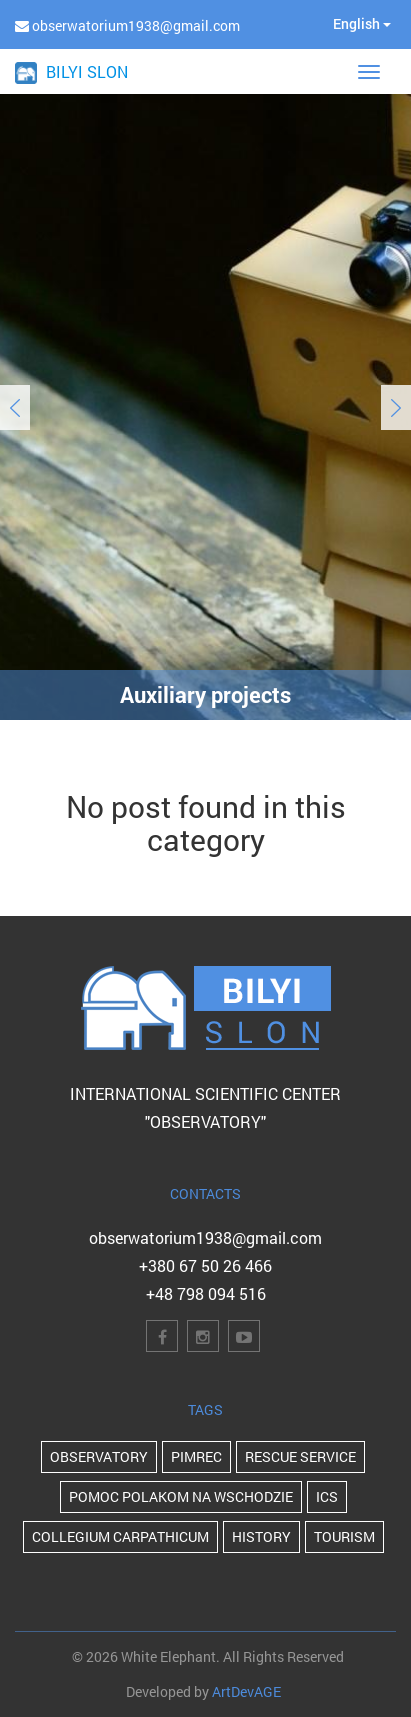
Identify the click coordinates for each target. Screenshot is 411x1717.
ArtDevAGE (246, 1691)
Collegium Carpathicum (120, 1536)
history (261, 1536)
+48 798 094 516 (206, 1293)
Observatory (99, 1456)
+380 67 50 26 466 (205, 1265)
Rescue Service (300, 1456)
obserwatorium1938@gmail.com (205, 1237)
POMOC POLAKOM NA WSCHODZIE (181, 1496)
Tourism (344, 1536)
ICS (327, 1496)
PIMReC (196, 1456)
